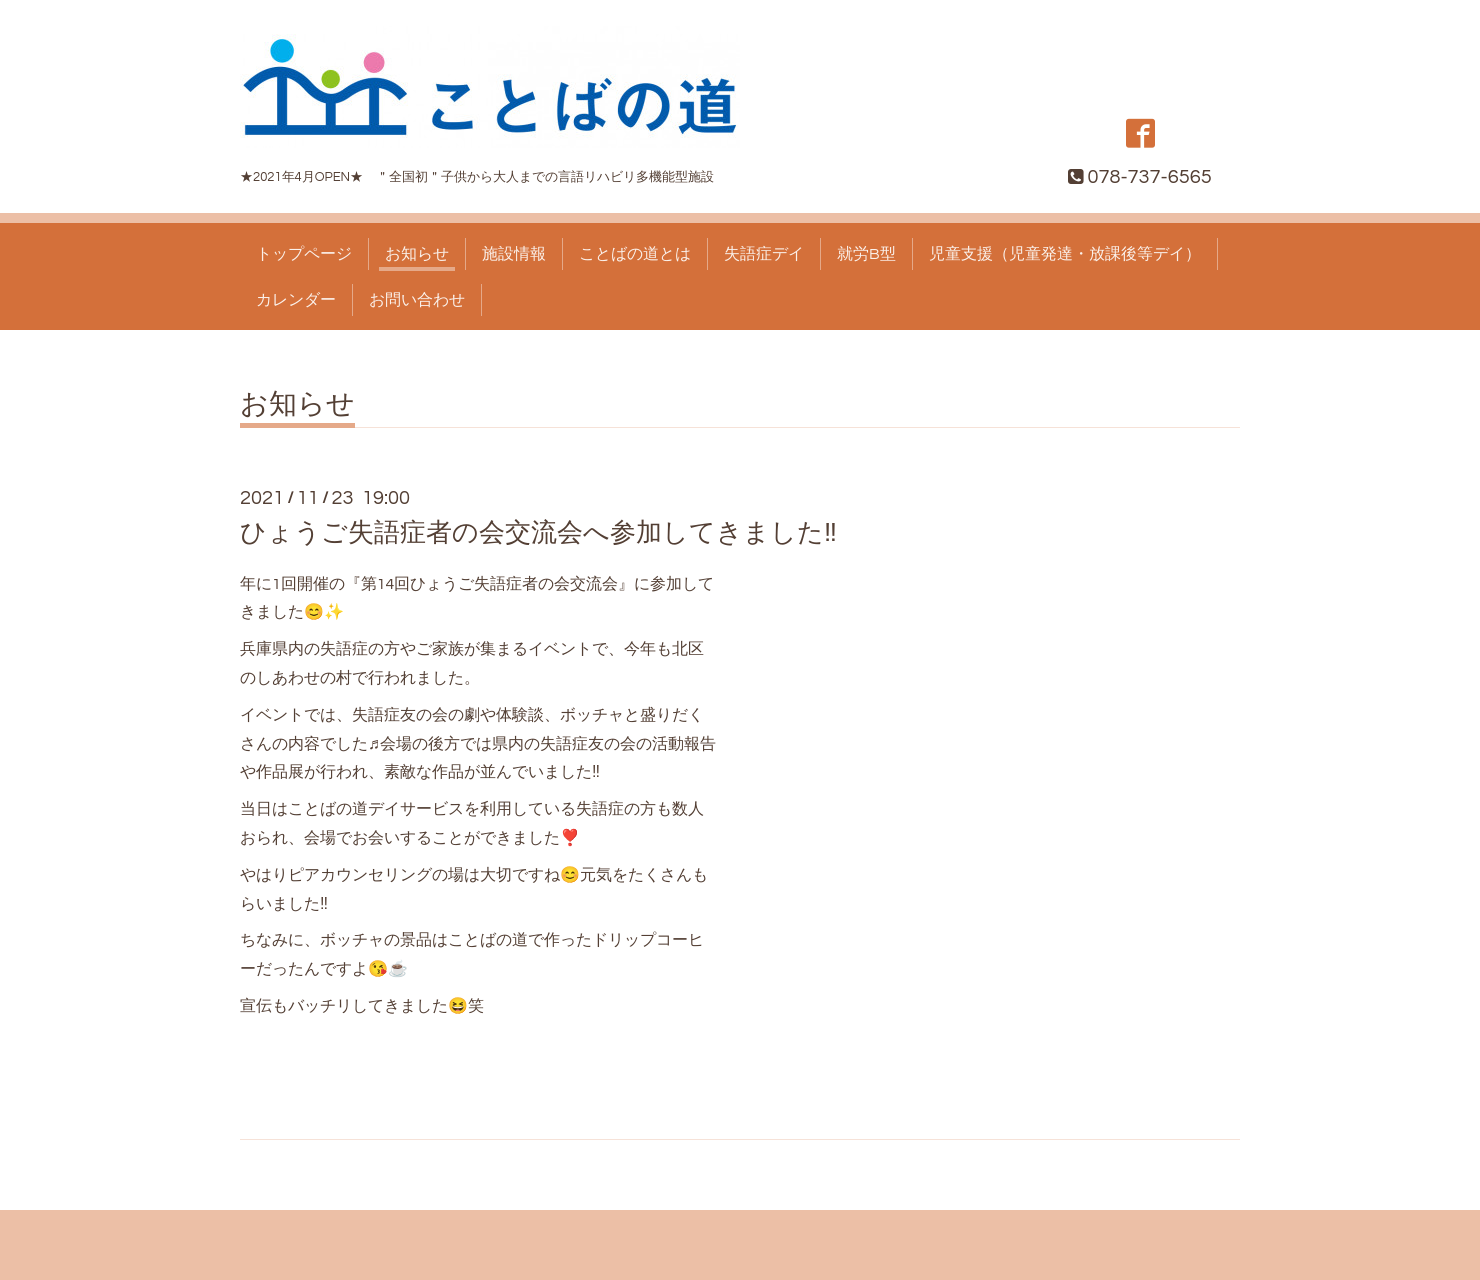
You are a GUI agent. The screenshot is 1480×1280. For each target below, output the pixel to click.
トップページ (304, 254)
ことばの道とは (635, 254)
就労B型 (866, 254)
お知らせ (417, 254)
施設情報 (514, 254)
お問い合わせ (417, 300)
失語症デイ (764, 254)
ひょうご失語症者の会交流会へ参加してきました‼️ (538, 533)
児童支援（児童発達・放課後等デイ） (1065, 254)
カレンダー (296, 300)
